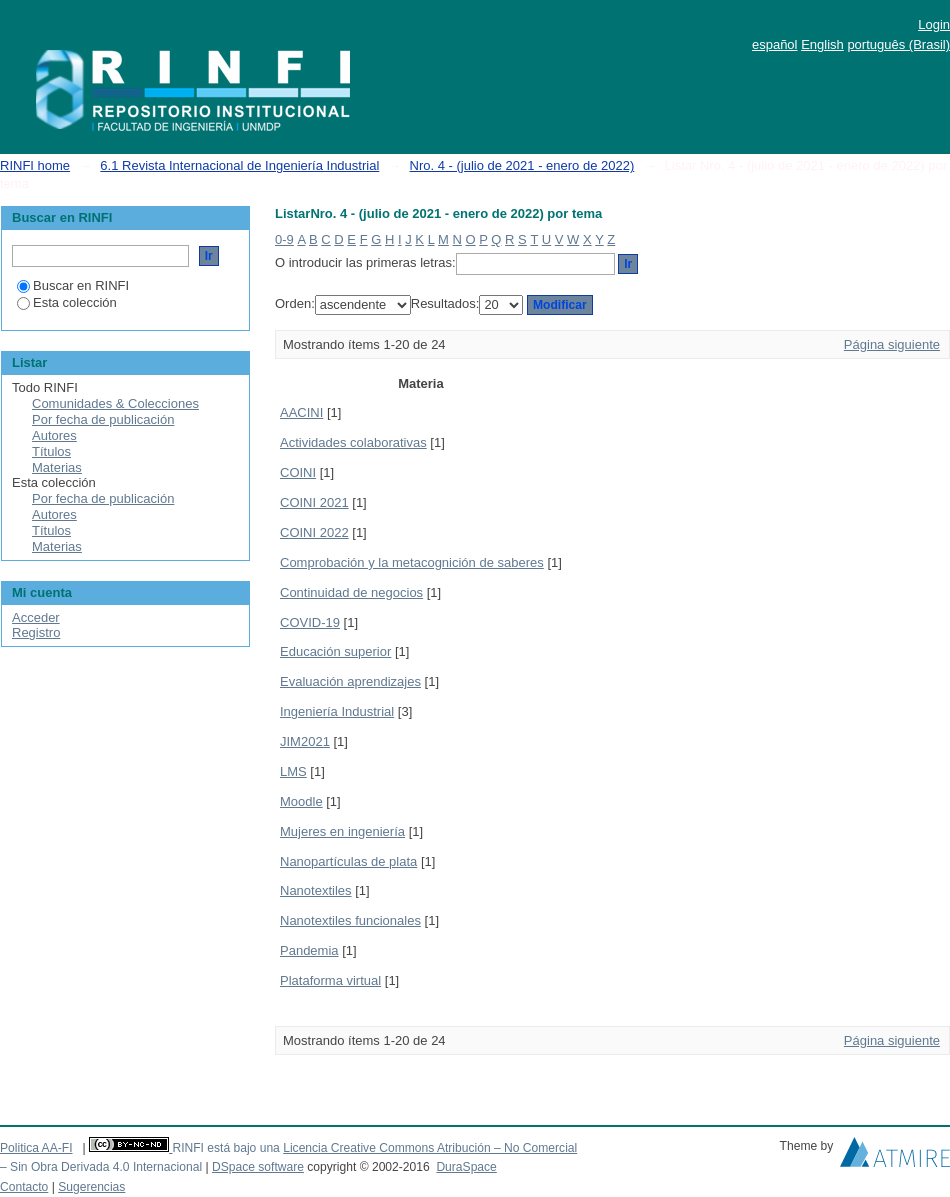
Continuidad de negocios (351, 592)
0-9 (284, 239)
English (822, 44)
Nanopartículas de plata (348, 861)
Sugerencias (91, 1187)
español (775, 44)
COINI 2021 (314, 502)
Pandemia (309, 950)
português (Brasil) (898, 44)
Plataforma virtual (330, 980)
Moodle (301, 801)
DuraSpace (466, 1167)
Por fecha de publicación (103, 419)
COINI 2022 (314, 532)
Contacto (24, 1187)
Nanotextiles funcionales (350, 920)
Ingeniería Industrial (337, 711)
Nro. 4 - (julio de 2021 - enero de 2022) (522, 165)
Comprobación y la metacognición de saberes (412, 562)
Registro (36, 632)
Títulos (51, 451)
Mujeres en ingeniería (342, 831)
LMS (293, 771)
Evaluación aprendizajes (350, 681)
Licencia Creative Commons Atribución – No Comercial (430, 1148)
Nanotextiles (316, 890)
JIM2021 (305, 741)
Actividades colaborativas (353, 442)
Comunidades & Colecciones (115, 403)
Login (934, 24)
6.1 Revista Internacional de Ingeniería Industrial (239, 165)
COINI (298, 472)
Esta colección (67, 302)
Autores (54, 435)
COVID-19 (310, 622)
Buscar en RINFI (73, 285)
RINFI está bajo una (225, 1148)
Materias (57, 467)
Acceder (36, 617)
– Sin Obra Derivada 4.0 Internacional (101, 1167)
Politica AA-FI (36, 1148)
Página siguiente (892, 344)
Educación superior (335, 651)
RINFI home (35, 165)
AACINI (301, 412)
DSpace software (258, 1167)
